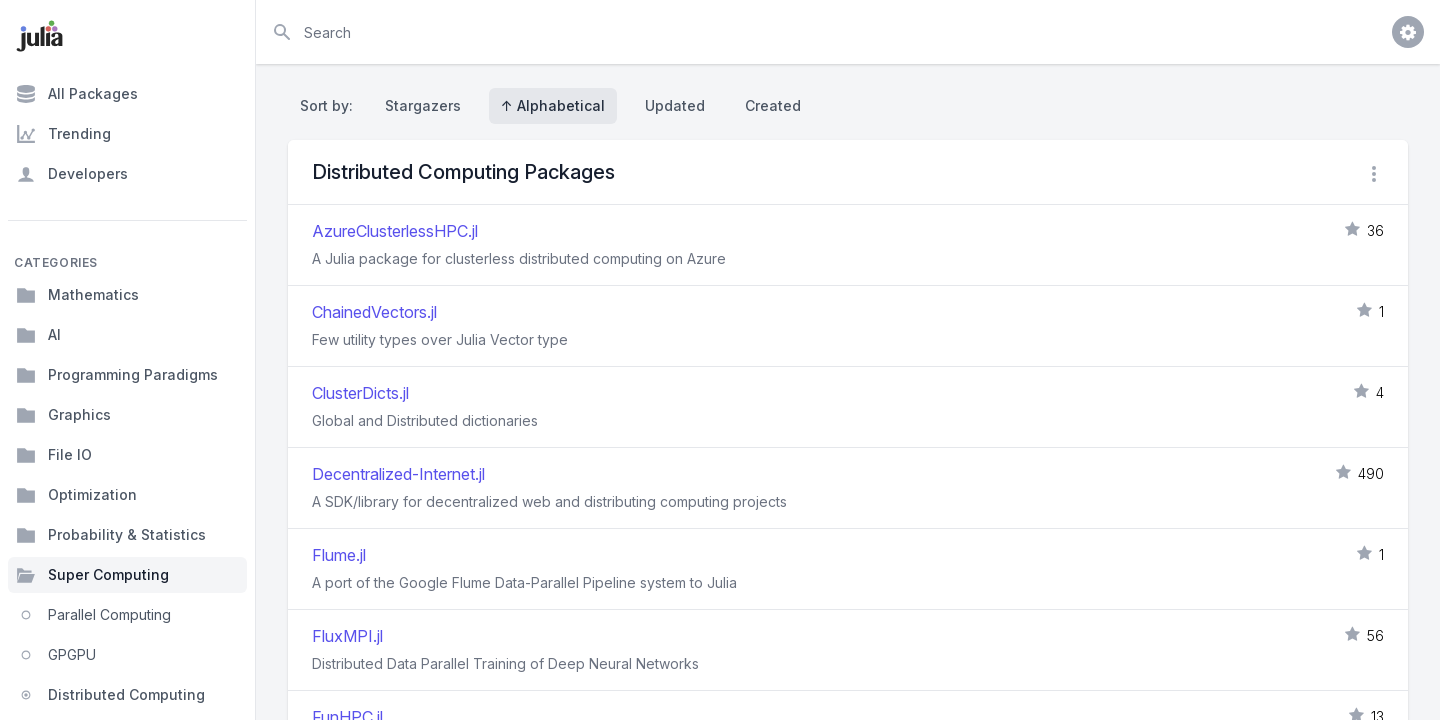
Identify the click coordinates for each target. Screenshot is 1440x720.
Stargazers (423, 105)
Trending (63, 134)
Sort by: (330, 105)
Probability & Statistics (111, 535)
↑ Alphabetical (553, 105)
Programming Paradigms (117, 375)
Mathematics (77, 295)
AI (38, 335)
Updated (675, 105)
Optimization (76, 495)
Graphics (63, 415)
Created (773, 105)
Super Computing (92, 575)
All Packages (77, 94)
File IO (54, 455)
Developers (72, 174)
